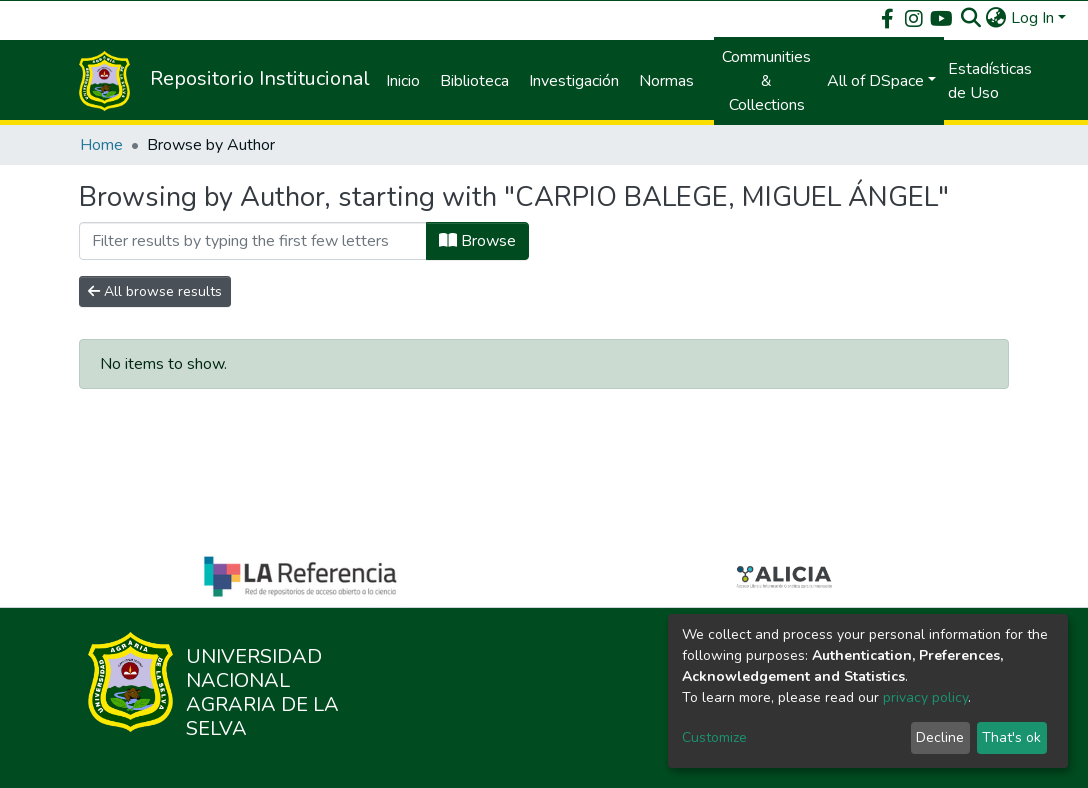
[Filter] (253, 241)
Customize (714, 737)
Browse (477, 241)
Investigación (574, 81)
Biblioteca (474, 81)
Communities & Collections (766, 81)
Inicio (403, 81)
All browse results (155, 291)
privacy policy (925, 697)
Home (101, 145)
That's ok (1011, 737)
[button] (996, 18)
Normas (666, 81)
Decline (940, 737)
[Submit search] (971, 18)
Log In (1032, 18)
